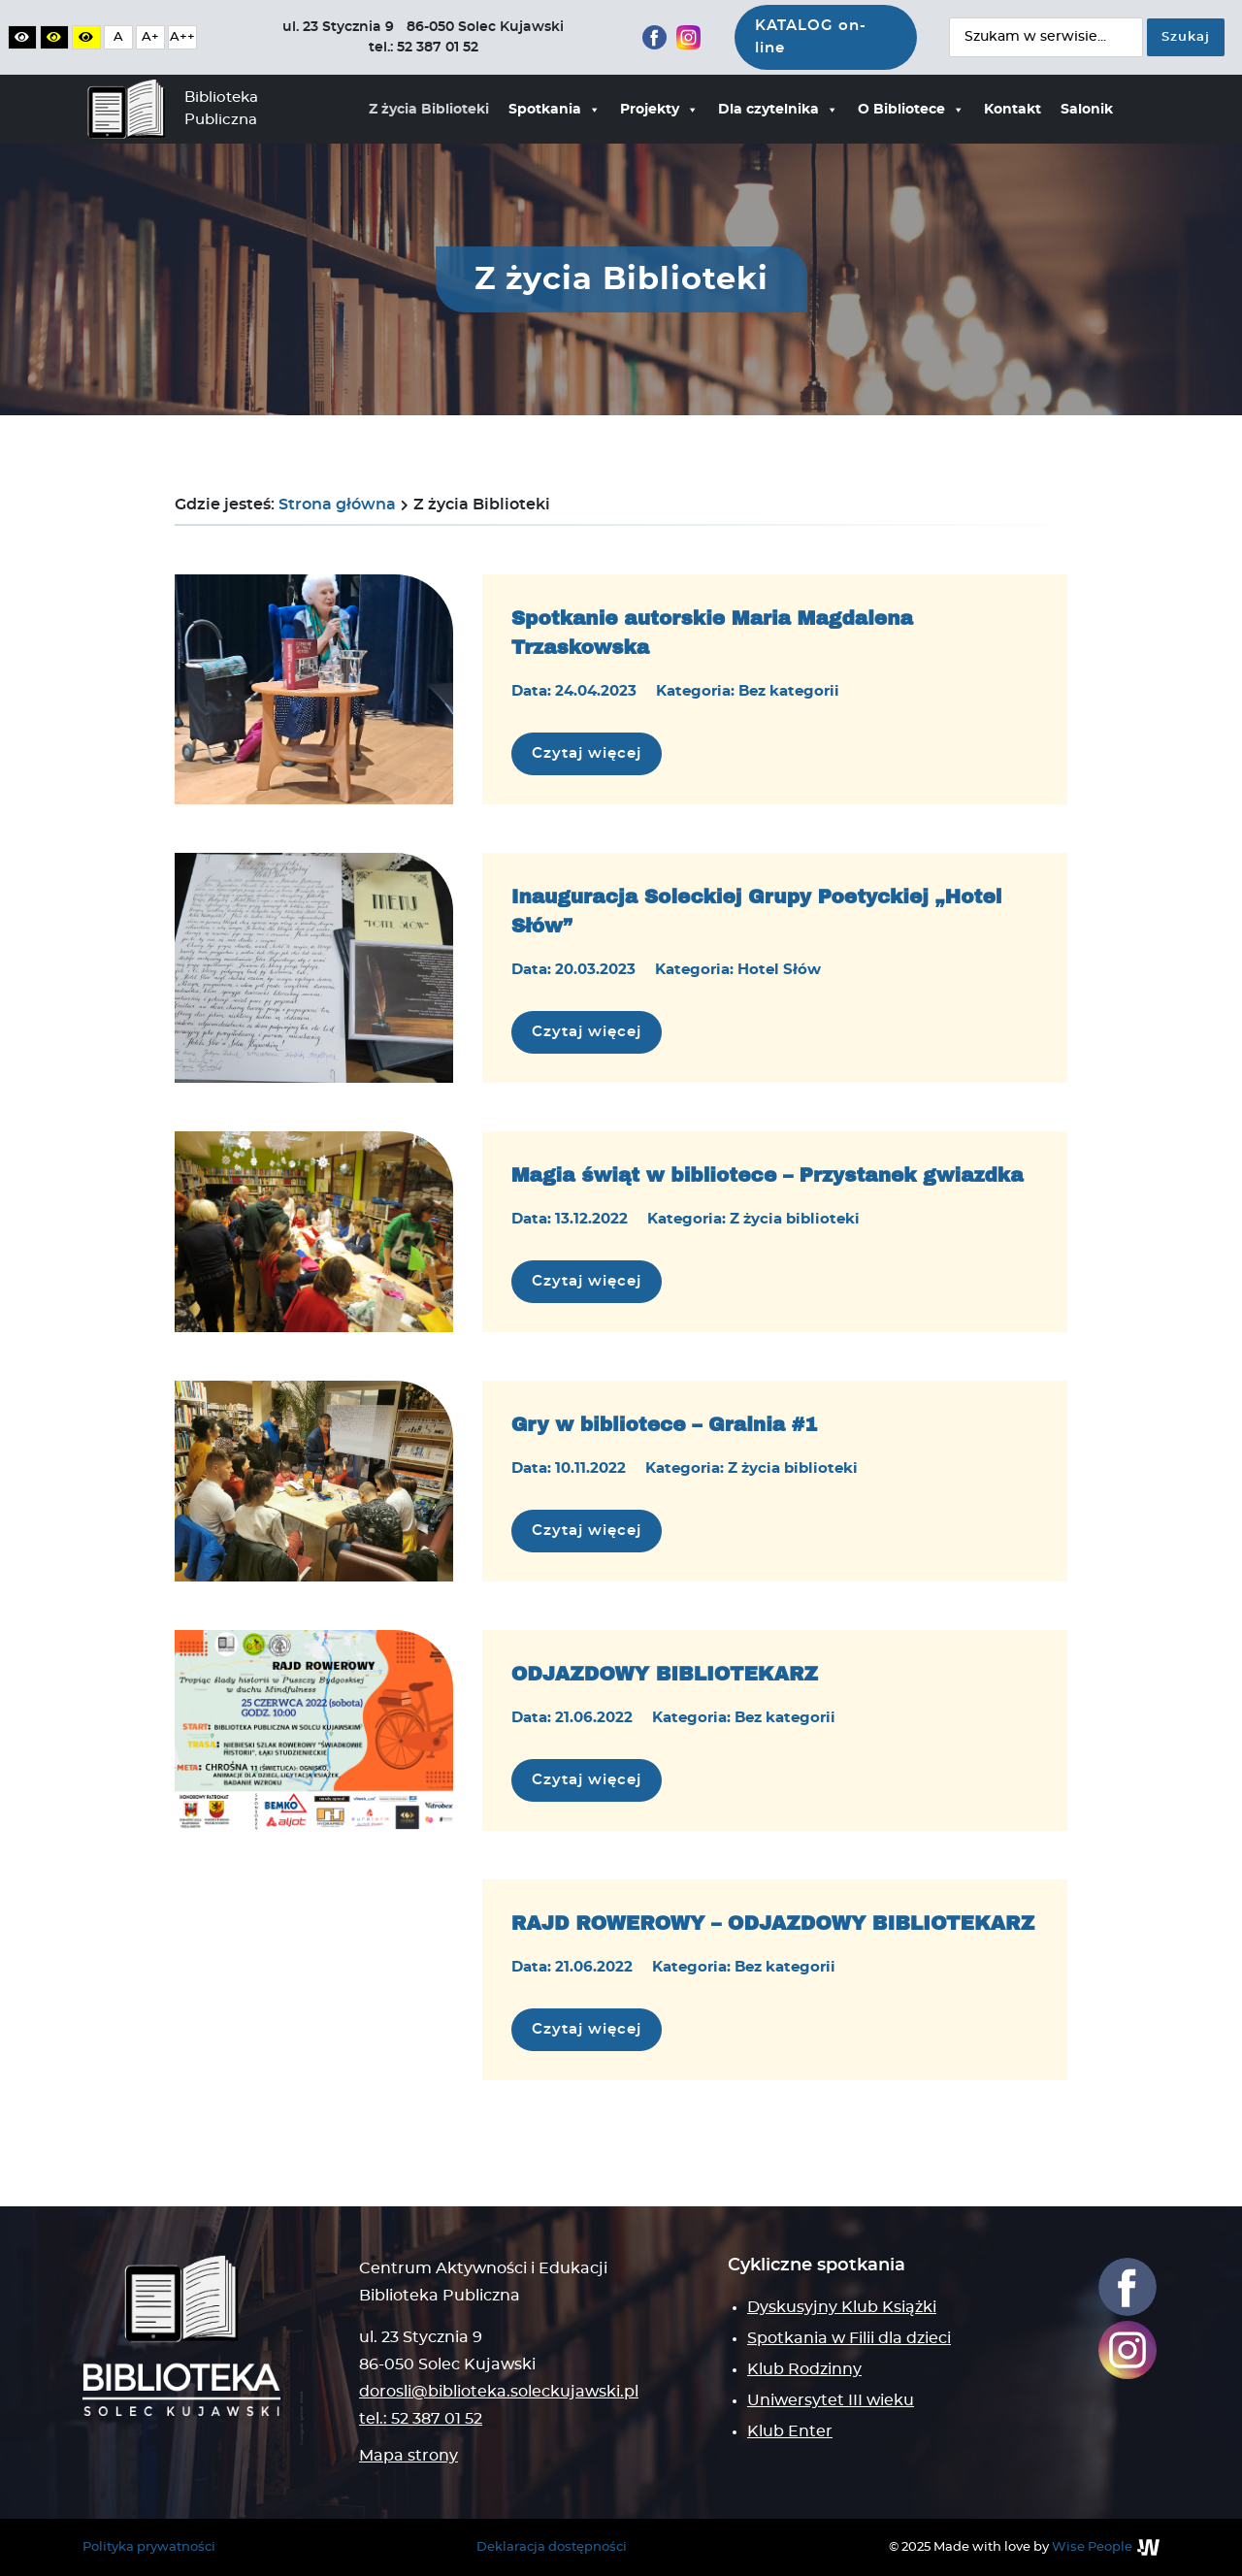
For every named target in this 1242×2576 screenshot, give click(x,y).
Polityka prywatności (148, 2547)
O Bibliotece (911, 109)
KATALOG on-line (810, 36)
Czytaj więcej (597, 751)
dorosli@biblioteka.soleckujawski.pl (498, 2391)
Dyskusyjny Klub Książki (841, 2307)
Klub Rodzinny (804, 2369)
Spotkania (554, 109)
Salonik (1087, 109)
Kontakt (1012, 109)
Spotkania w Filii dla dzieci (849, 2338)
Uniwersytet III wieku (830, 2400)
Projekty (659, 109)
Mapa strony (408, 2455)
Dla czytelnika (778, 109)
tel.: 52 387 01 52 (420, 2419)
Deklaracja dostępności (551, 2547)
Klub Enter (790, 2431)
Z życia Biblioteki (429, 109)
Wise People (1092, 2547)
